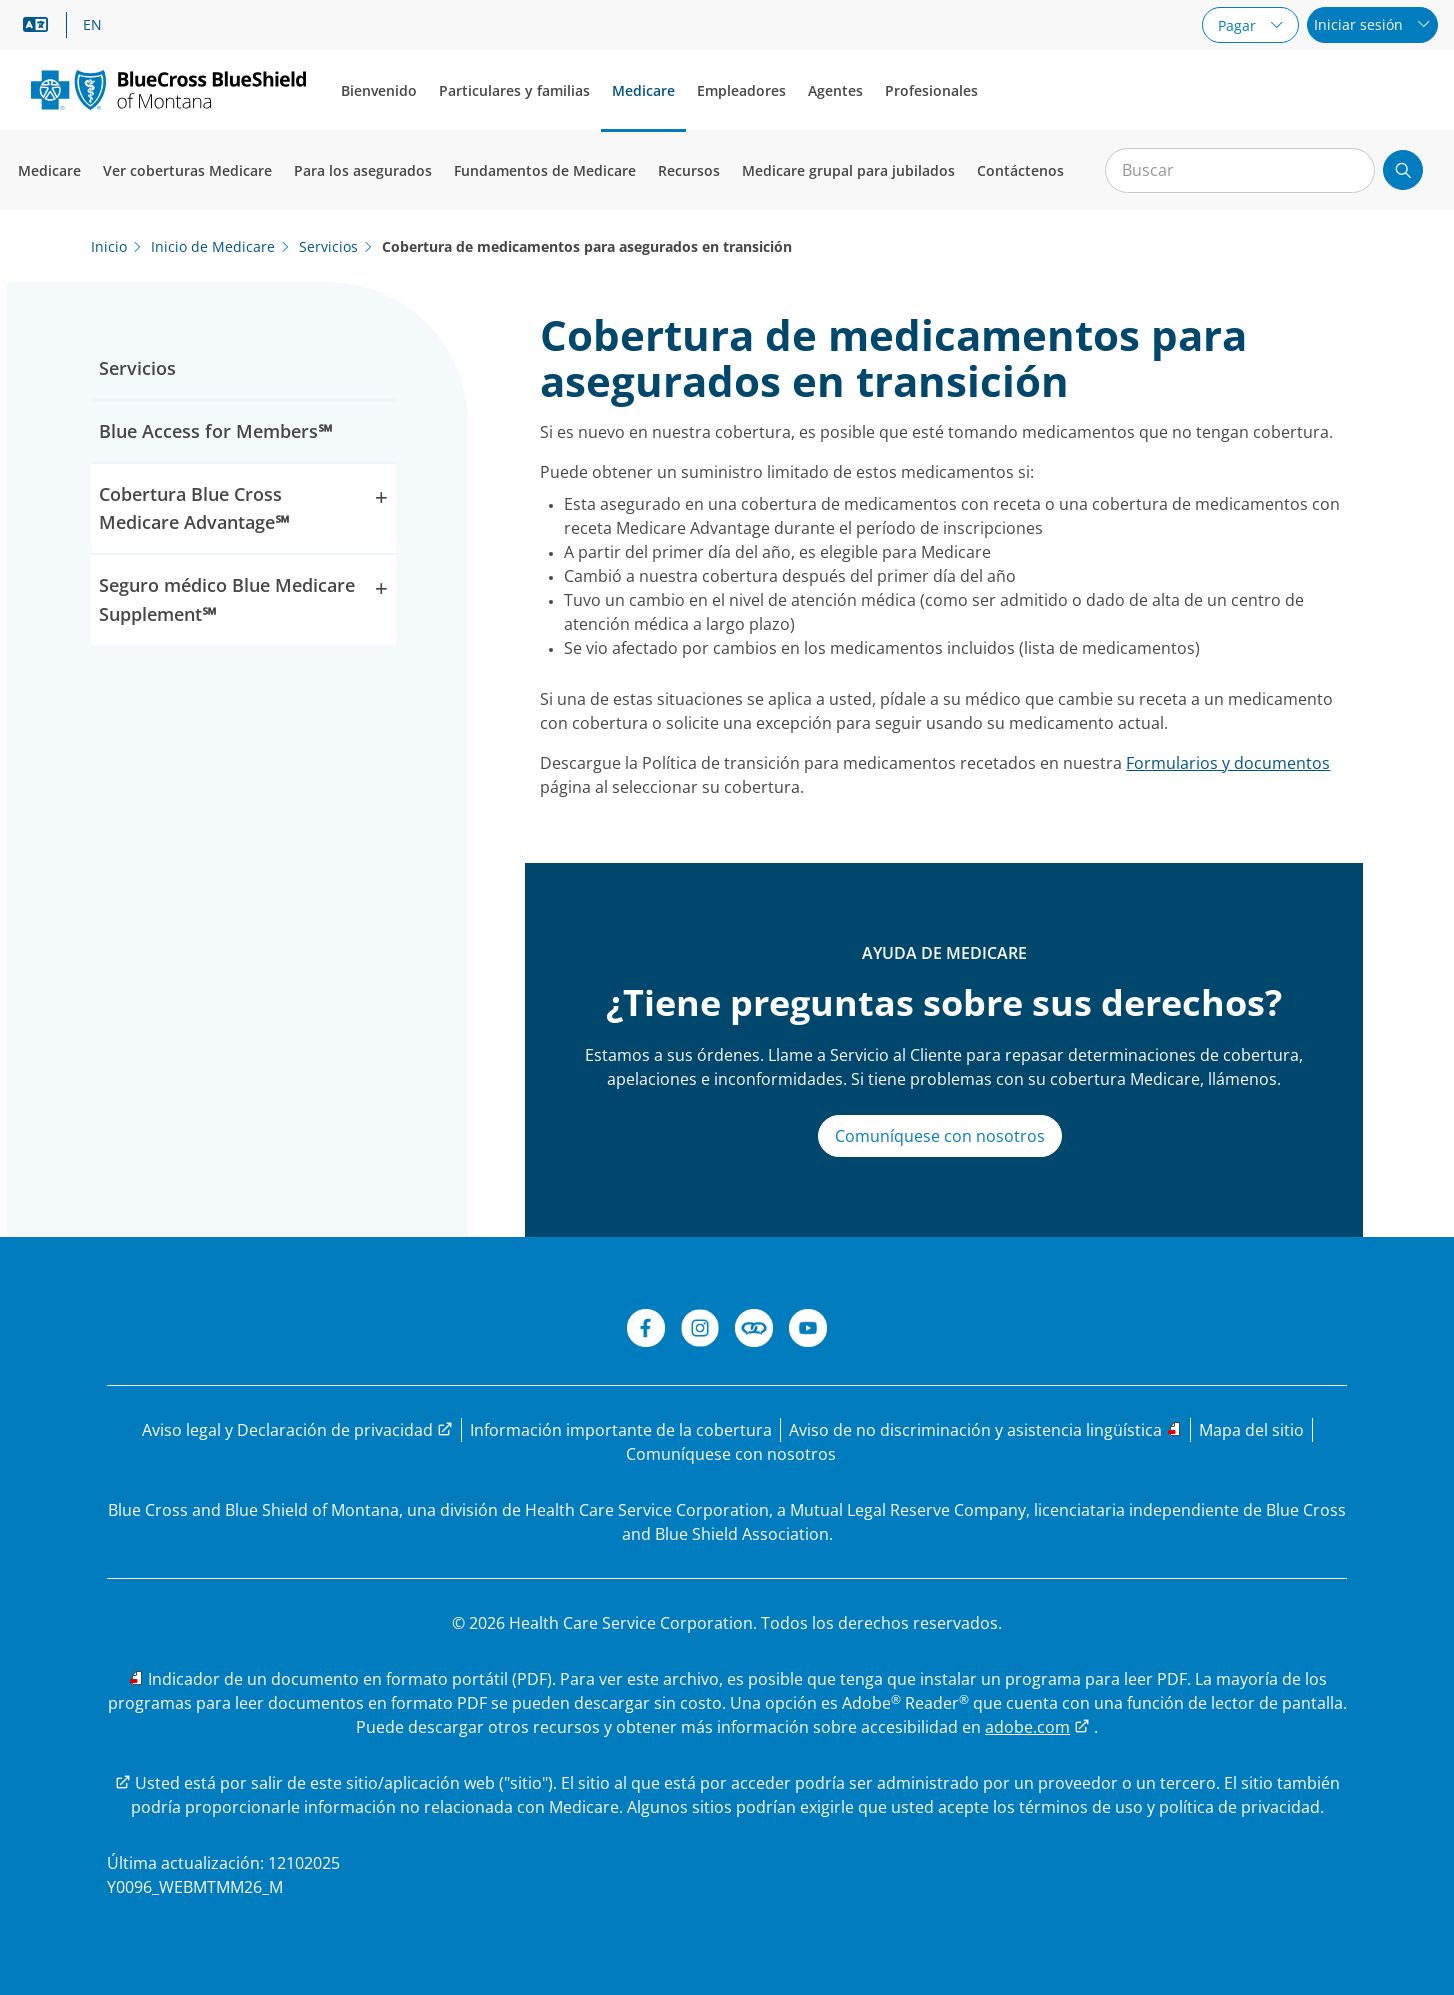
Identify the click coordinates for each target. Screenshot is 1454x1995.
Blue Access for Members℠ (215, 431)
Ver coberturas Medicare (187, 170)
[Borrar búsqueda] (1349, 171)
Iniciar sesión (1360, 24)
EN (92, 25)
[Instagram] (700, 1331)
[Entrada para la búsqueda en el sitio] (1240, 170)
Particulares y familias (514, 90)
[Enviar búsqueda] (1403, 170)
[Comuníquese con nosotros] (731, 1454)
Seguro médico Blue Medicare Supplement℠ (243, 598)
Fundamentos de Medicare (545, 170)
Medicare (643, 90)
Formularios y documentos (1228, 763)
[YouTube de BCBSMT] (808, 1331)
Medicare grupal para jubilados (848, 170)
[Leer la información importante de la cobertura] (621, 1430)
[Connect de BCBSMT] (754, 1331)
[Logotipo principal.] (168, 89)
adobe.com (1027, 1727)
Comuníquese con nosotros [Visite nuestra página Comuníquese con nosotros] (940, 1136)
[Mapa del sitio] (1251, 1430)
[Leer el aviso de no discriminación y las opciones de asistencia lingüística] (985, 1430)
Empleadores (741, 90)
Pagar (1239, 25)
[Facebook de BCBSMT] (646, 1331)
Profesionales (931, 90)
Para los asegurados (363, 170)
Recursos (689, 170)
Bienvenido (379, 90)
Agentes (835, 90)
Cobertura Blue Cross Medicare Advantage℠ (243, 507)
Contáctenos (1020, 170)
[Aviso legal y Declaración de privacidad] (297, 1430)
